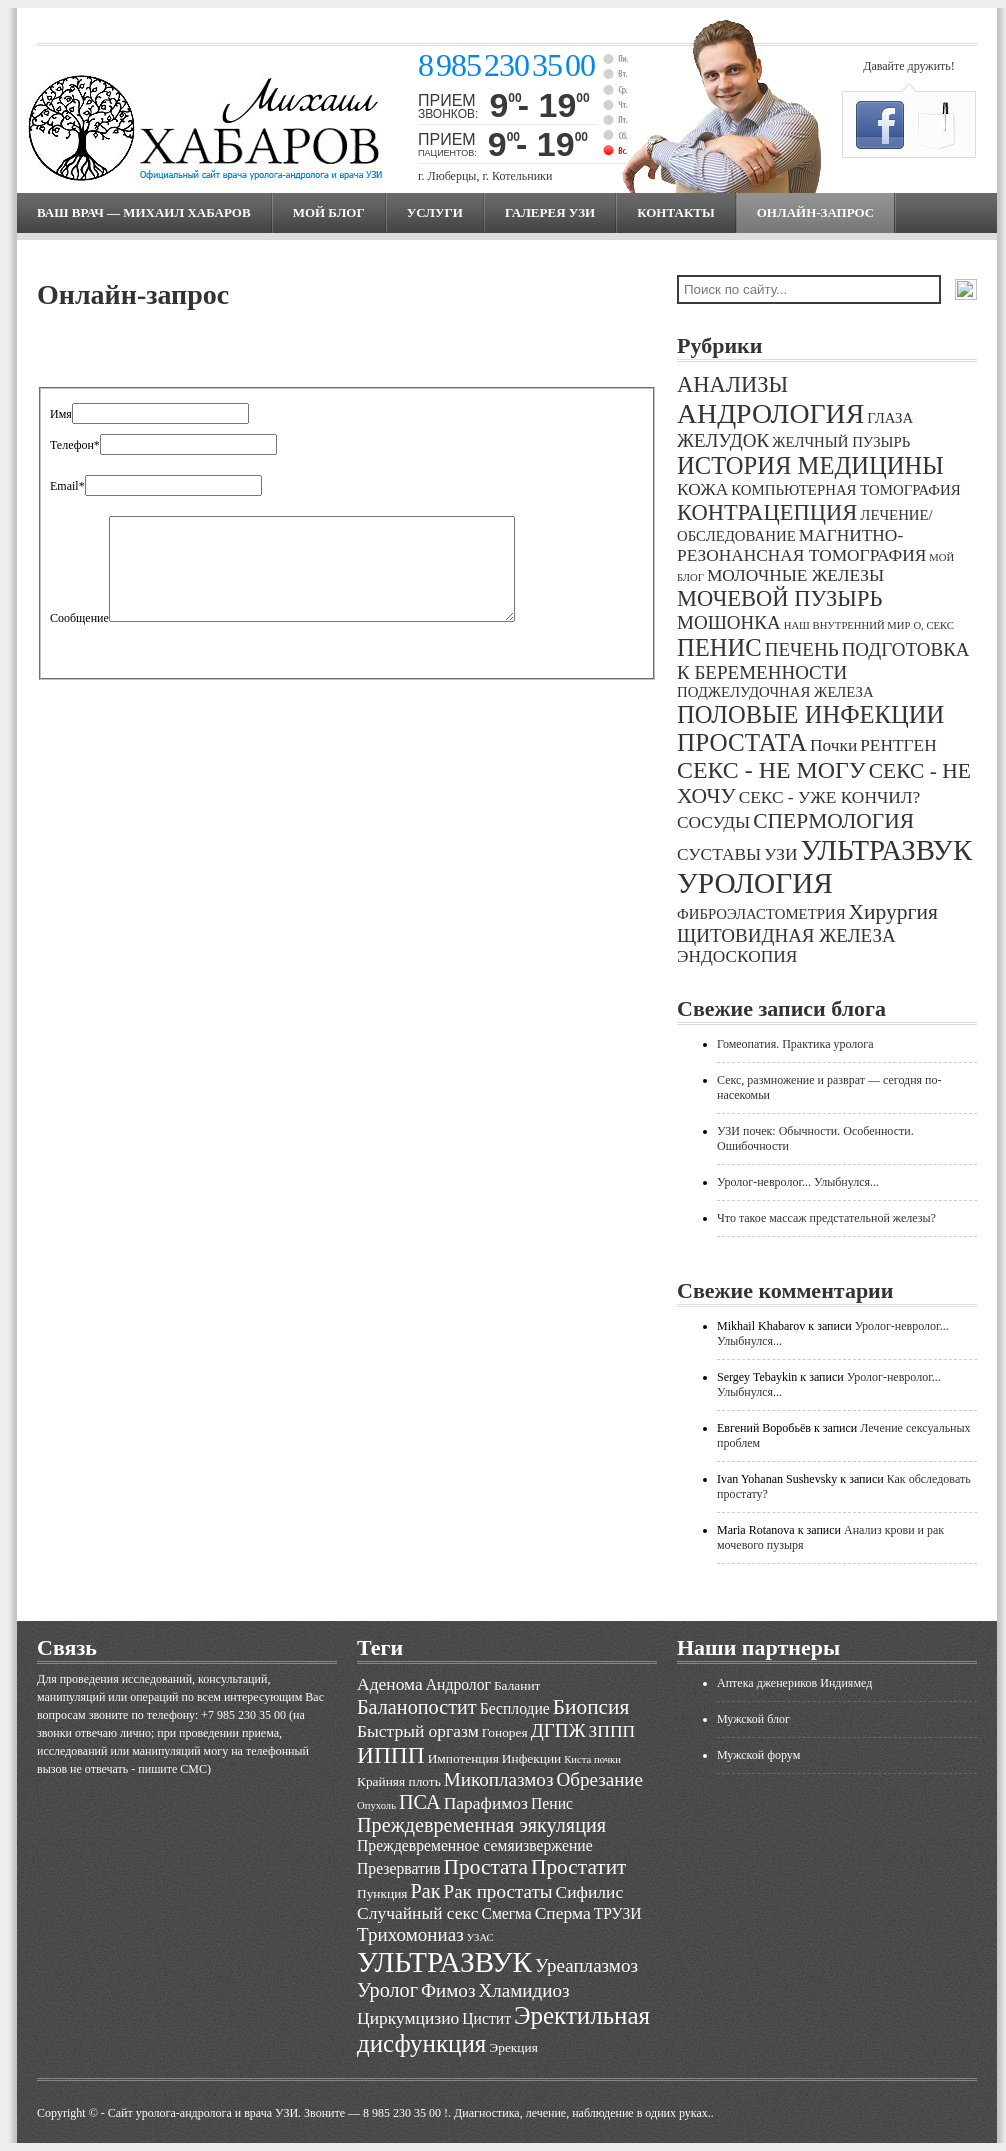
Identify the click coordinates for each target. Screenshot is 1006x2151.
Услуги (435, 212)
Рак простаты (498, 1891)
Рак (425, 1891)
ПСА (420, 1802)
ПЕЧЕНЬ (802, 649)
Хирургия (893, 912)
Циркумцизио (408, 2018)
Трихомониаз (410, 1934)
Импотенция (463, 1758)
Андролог (458, 1684)
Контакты (676, 212)
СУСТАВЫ (719, 854)
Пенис (552, 1803)
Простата (486, 1867)
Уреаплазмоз (586, 1965)
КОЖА (702, 489)
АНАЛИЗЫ (732, 384)
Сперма (563, 1913)
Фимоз (448, 1990)
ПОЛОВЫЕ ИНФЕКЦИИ (810, 714)
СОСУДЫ (713, 822)
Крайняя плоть (399, 1781)
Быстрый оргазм (418, 1731)
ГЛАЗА (890, 418)
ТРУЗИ (618, 1913)
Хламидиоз (523, 1990)
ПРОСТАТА (742, 742)
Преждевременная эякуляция (481, 1825)
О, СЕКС (933, 625)
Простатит (578, 1867)
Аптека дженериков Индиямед (794, 1683)
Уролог (387, 1990)
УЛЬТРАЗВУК (886, 850)
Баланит (517, 1685)
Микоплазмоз (499, 1779)
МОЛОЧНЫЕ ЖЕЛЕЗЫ (795, 575)
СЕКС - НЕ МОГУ (771, 770)
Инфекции (531, 1758)
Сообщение (79, 618)
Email (67, 486)
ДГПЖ (558, 1730)
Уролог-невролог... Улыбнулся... (798, 1182)
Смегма (506, 1913)
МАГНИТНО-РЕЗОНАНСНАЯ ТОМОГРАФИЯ (801, 545)
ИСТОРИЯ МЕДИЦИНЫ (810, 465)
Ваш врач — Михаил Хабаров (144, 212)
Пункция (382, 1893)
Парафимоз (486, 1803)
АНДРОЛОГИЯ (770, 413)
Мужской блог (753, 1719)
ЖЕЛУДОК (723, 440)
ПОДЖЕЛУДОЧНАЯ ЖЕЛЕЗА (775, 692)
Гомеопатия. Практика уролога (795, 1044)
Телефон (75, 445)
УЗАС (480, 1937)
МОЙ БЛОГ (329, 212)
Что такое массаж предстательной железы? (826, 1218)
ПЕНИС (719, 647)
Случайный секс (417, 1913)
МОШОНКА (729, 622)
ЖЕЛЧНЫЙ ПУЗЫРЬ (841, 442)
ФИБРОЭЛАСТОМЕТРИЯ (761, 914)
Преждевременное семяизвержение (475, 1845)
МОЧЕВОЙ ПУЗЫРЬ (779, 598)
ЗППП (612, 1731)
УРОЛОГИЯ (755, 883)
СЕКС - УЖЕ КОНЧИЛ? (830, 797)
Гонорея (505, 1732)
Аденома (390, 1684)
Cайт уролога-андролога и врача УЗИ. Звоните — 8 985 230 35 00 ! (278, 2113)
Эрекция (513, 2047)
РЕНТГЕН (898, 745)
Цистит (486, 2018)
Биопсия (591, 1707)
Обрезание (599, 1779)
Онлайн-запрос (815, 212)
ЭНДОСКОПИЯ (737, 956)
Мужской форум (758, 1755)
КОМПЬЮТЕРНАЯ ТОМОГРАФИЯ (845, 490)
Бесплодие (515, 1708)
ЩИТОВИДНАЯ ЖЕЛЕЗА (786, 935)
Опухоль (376, 1805)
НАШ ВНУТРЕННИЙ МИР (847, 625)
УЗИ (780, 854)
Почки (833, 745)
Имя (61, 414)
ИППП (391, 1755)
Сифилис (590, 1892)
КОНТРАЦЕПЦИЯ (767, 512)
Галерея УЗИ (550, 212)
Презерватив (399, 1868)
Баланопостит (417, 1707)
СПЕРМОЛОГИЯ (833, 821)
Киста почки (592, 1759)
